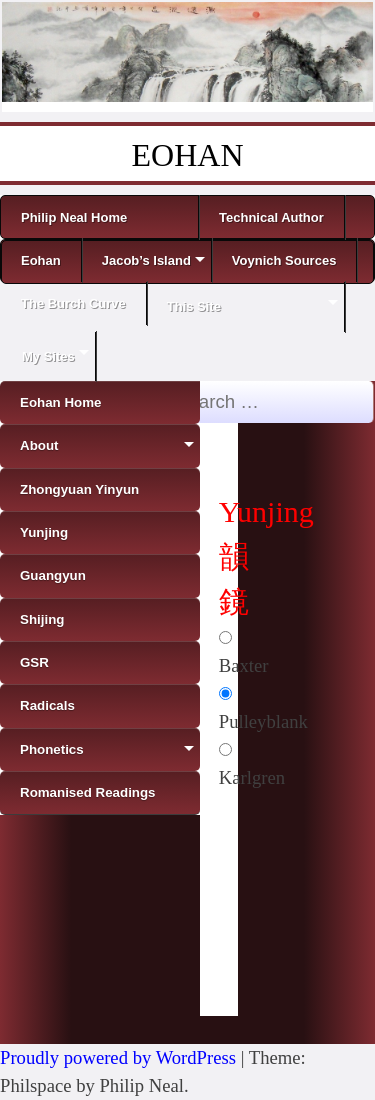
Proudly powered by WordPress (118, 1057)
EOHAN (188, 155)
